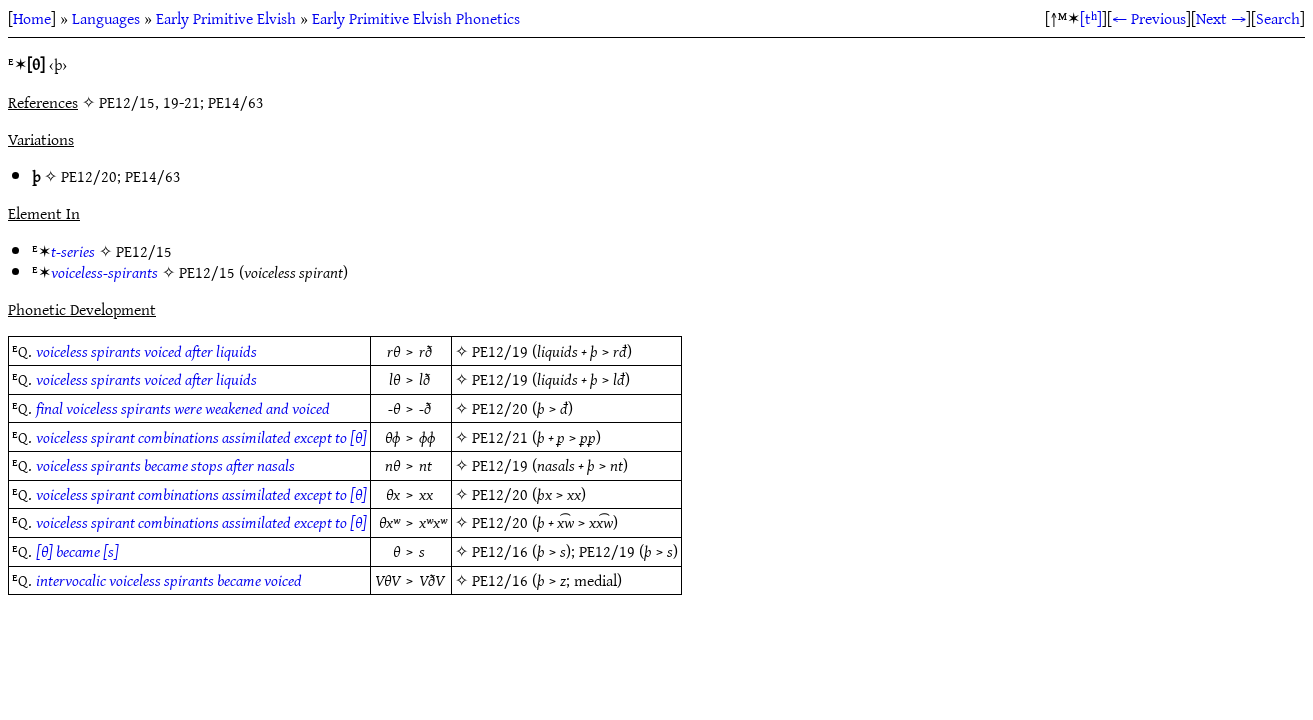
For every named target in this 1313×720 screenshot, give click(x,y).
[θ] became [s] (77, 551)
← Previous (1149, 18)
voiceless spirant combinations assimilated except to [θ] (201, 437)
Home (32, 18)
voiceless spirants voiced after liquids (146, 351)
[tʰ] (1091, 18)
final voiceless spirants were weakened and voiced (183, 408)
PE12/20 (89, 176)
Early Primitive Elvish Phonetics (416, 18)
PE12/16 (500, 551)
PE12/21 (500, 437)
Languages (106, 18)
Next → (1221, 18)
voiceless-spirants (104, 272)
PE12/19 (500, 351)
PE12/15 (144, 251)
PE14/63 (153, 176)
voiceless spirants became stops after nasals (165, 465)
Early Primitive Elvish (226, 18)
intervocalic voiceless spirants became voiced (169, 580)
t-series (73, 251)
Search (1278, 18)
